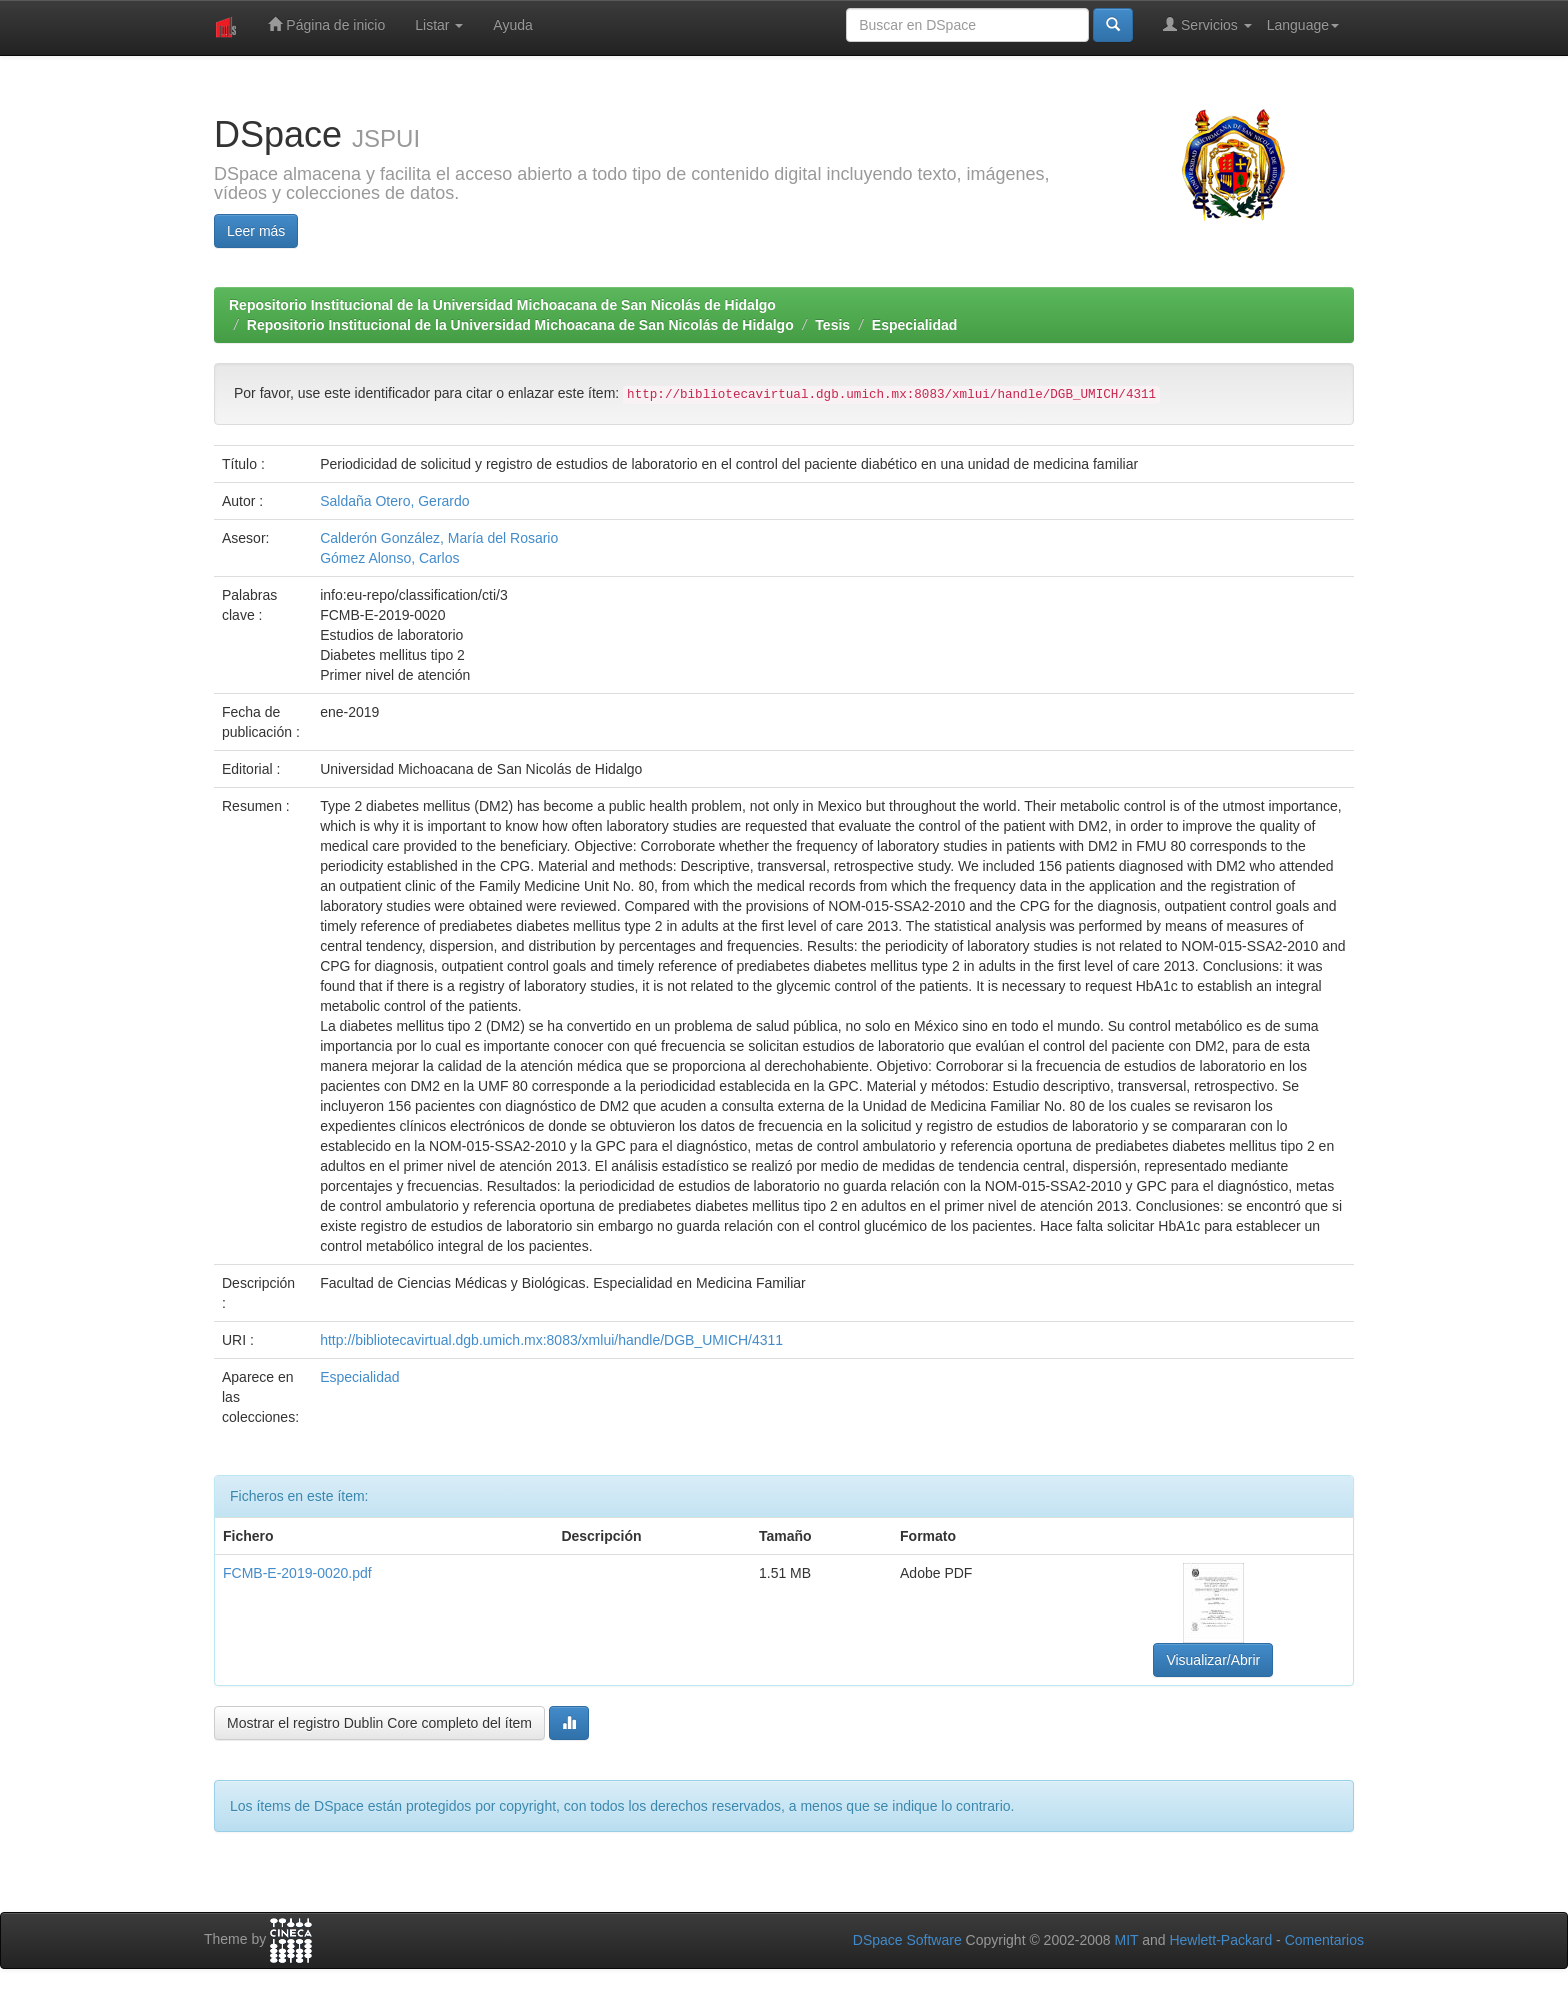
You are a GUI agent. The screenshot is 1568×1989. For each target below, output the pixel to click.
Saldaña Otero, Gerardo (394, 501)
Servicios (1207, 24)
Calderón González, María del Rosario (439, 538)
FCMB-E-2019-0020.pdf (297, 1573)
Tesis (832, 325)
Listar (439, 25)
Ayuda (512, 25)
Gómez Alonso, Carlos (389, 558)
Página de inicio (326, 24)
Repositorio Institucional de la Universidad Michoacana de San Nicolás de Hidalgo (502, 305)
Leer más (256, 231)
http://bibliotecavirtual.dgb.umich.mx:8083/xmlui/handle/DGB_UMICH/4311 (551, 1340)
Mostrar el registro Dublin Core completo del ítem (379, 1723)
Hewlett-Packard (1220, 1940)
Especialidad (915, 325)
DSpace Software (907, 1940)
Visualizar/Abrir (1213, 1660)
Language (1303, 25)
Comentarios (1324, 1940)
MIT (1126, 1940)
